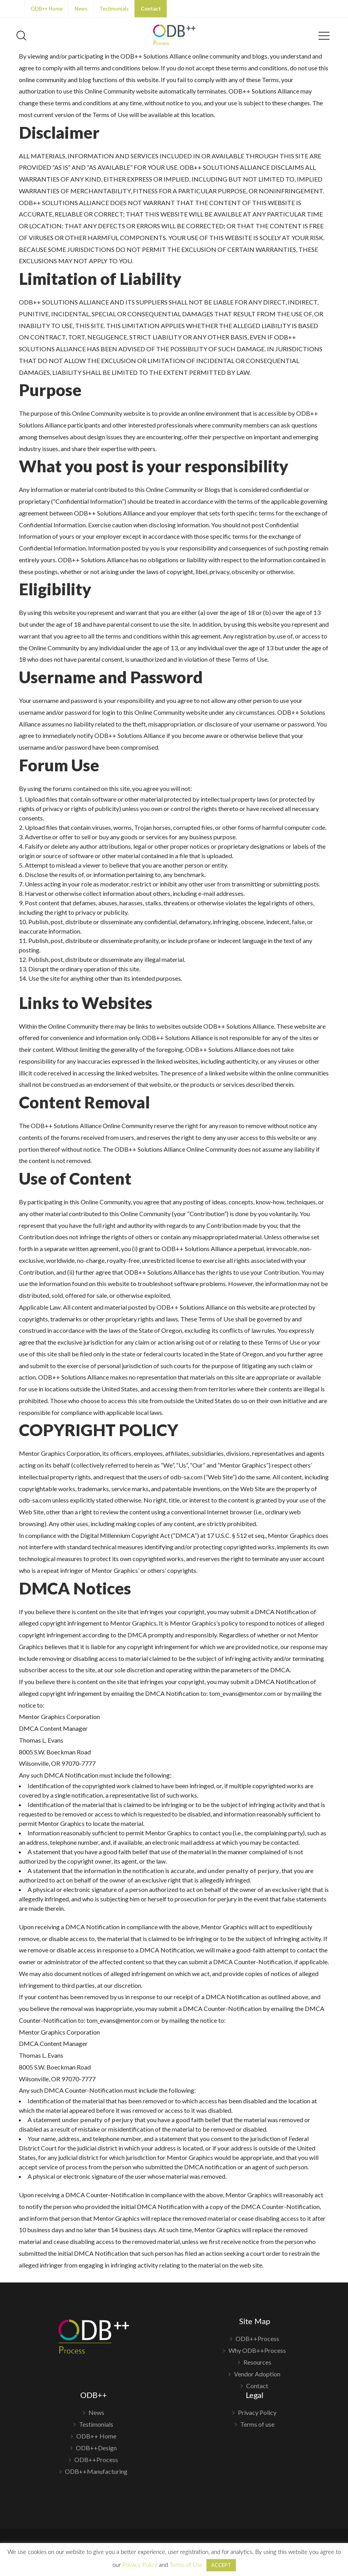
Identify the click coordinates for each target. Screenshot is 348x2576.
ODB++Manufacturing (96, 2471)
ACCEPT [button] (221, 2565)
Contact (151, 9)
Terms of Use (186, 2565)
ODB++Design (96, 2447)
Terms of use (257, 2424)
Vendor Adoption (257, 2374)
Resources (257, 2362)
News (81, 9)
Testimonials (114, 9)
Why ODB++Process (257, 2350)
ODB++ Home (47, 9)
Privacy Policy (257, 2412)
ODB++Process (257, 2339)
